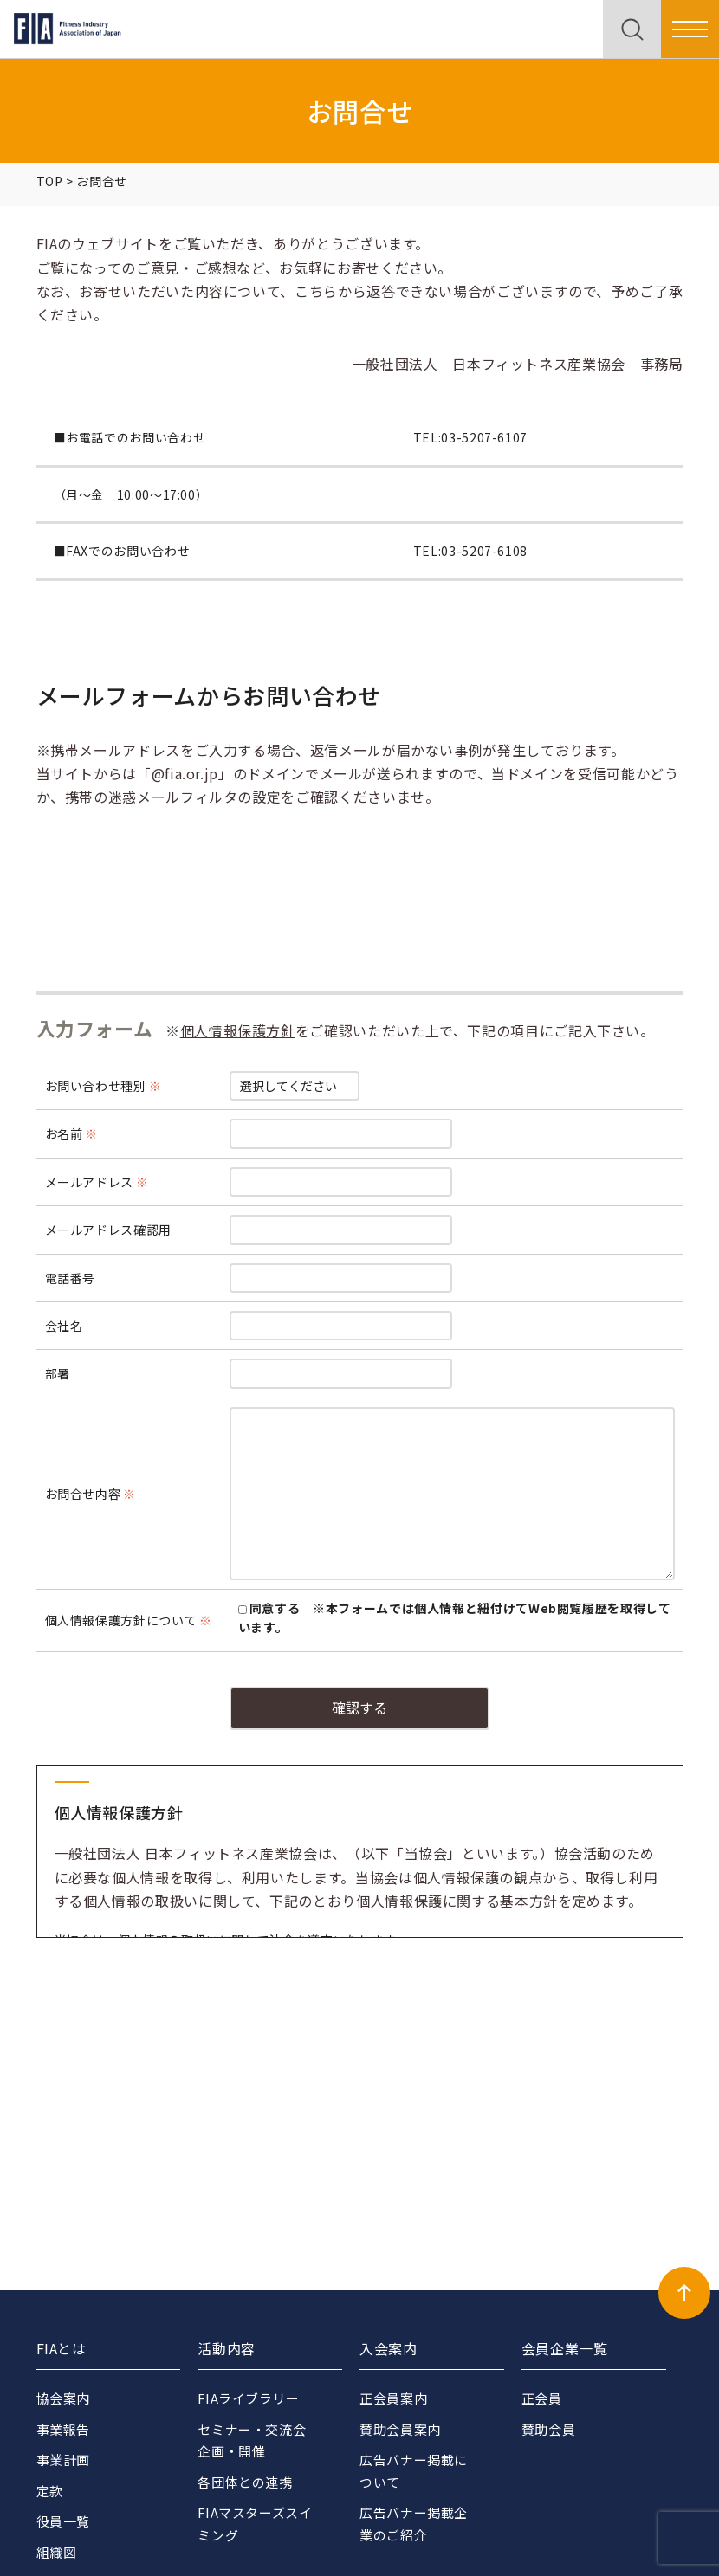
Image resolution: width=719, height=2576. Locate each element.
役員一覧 (63, 2521)
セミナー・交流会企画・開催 (252, 2440)
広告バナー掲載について (414, 2470)
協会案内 (63, 2398)
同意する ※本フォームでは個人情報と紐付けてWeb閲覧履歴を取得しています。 (454, 1617)
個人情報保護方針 (237, 1030)
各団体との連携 (245, 2482)
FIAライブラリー (249, 2398)
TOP (49, 181)
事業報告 (63, 2429)
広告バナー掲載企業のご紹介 (414, 2523)
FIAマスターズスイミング (249, 2523)
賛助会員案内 (400, 2429)
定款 (49, 2491)
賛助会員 (548, 2429)
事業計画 (63, 2459)
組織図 (56, 2552)
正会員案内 (393, 2398)
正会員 (541, 2398)
